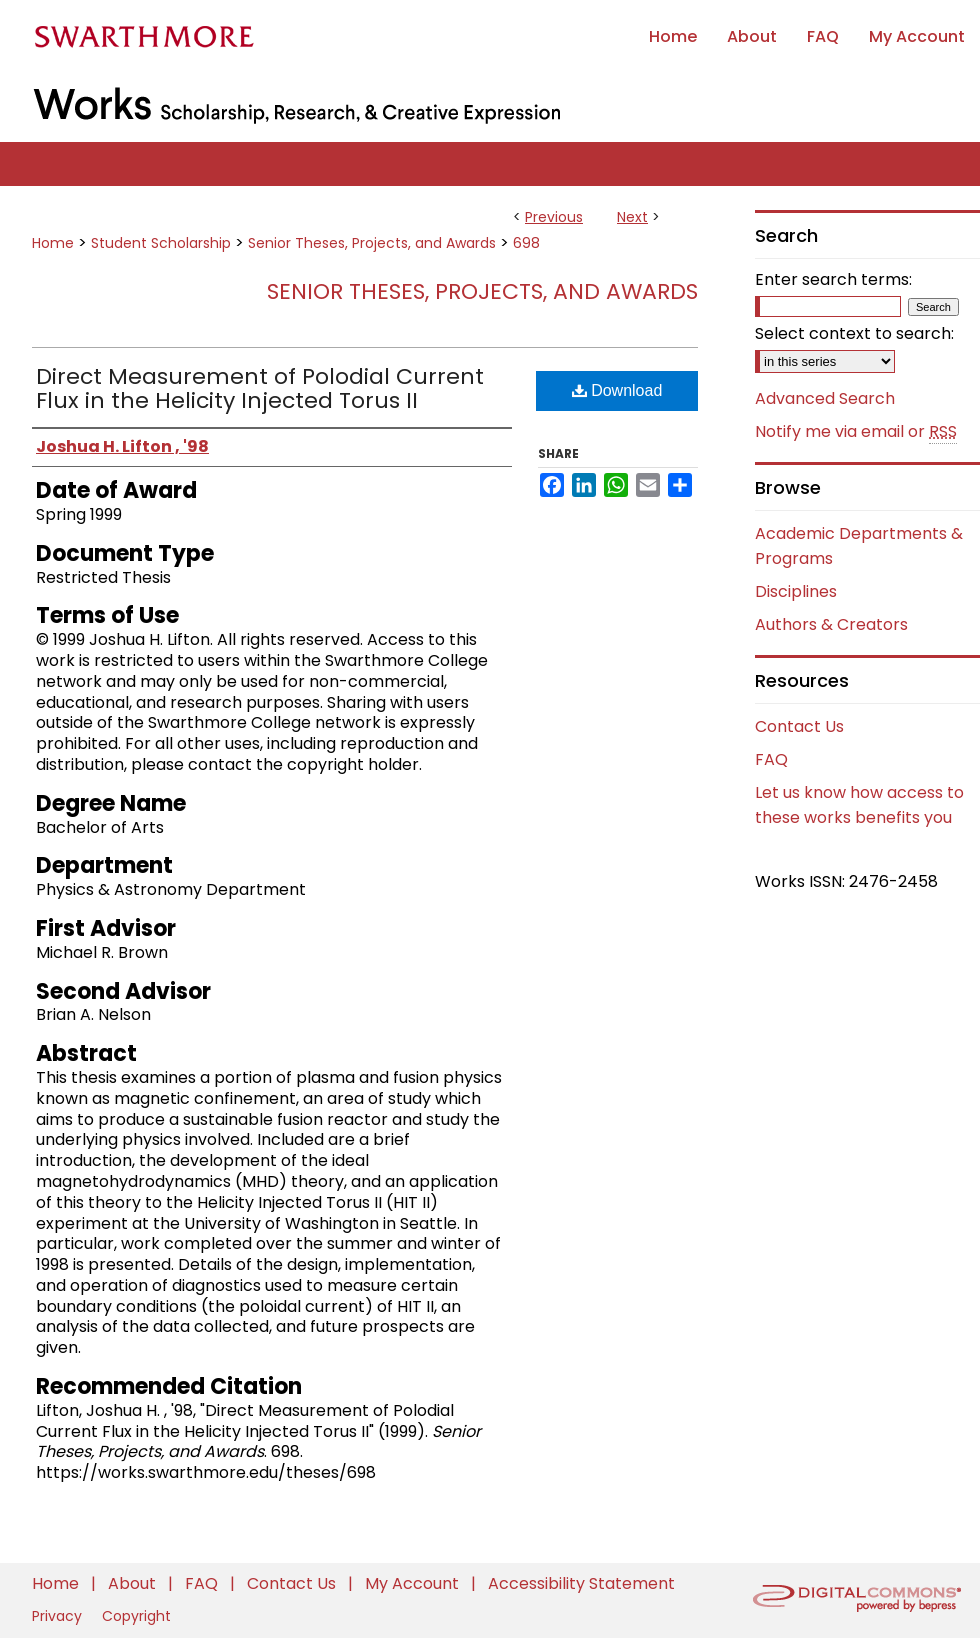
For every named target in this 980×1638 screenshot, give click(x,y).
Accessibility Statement (581, 1583)
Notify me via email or (856, 432)
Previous (554, 217)
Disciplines (796, 591)
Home (53, 243)
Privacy (59, 1616)
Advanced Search (825, 398)
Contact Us (799, 726)
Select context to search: (854, 333)
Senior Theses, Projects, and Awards (372, 243)
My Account (414, 1583)
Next (632, 217)
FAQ (771, 759)
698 (526, 243)
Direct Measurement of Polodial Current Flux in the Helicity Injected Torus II (260, 388)
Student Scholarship (161, 243)
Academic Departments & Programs (859, 546)
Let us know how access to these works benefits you (859, 805)
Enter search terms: (833, 279)
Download (617, 390)
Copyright (136, 1616)
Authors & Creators (831, 624)
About (134, 1583)
